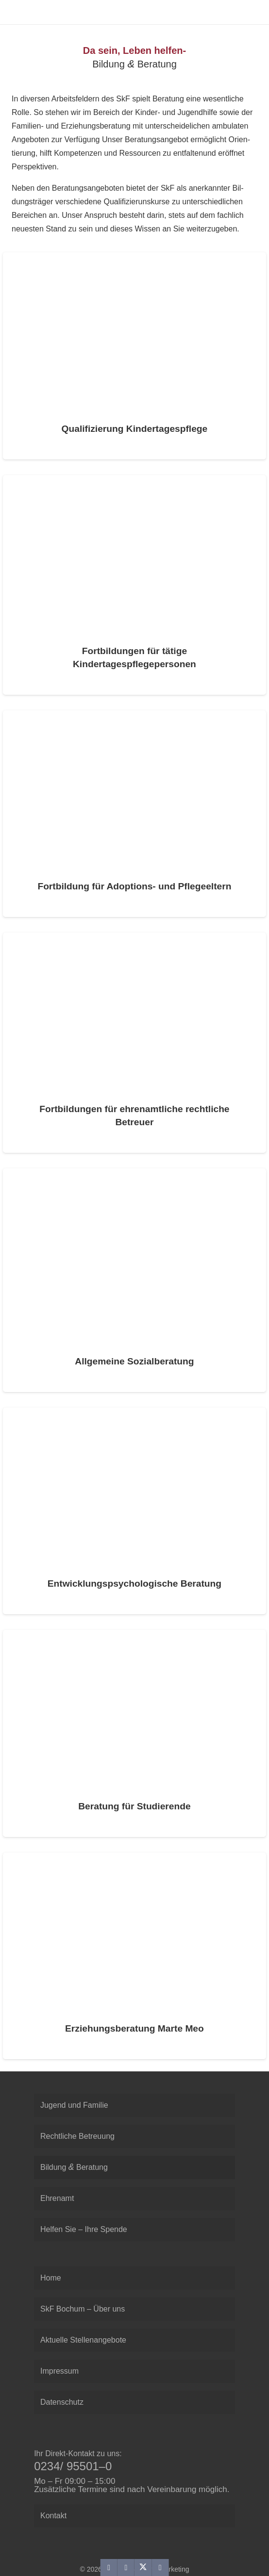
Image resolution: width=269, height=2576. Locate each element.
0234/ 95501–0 (73, 2466)
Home (50, 2278)
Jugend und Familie (74, 2105)
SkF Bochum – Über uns (82, 2309)
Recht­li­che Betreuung (77, 2136)
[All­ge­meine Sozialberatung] (134, 1280)
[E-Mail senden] (109, 2567)
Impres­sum (59, 2371)
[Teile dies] (126, 2567)
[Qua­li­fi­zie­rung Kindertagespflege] (134, 355)
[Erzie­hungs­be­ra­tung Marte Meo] (134, 1956)
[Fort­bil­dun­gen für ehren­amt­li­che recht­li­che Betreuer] (134, 1042)
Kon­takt (53, 2515)
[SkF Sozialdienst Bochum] (15, 12)
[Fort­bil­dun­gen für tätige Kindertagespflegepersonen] (134, 585)
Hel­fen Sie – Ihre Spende (83, 2229)
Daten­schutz (62, 2402)
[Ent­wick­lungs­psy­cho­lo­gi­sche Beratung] (134, 1511)
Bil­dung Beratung (74, 2167)
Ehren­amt (57, 2198)
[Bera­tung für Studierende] (134, 1733)
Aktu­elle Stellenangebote (83, 2340)
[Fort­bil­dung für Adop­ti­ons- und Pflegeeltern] (134, 814)
